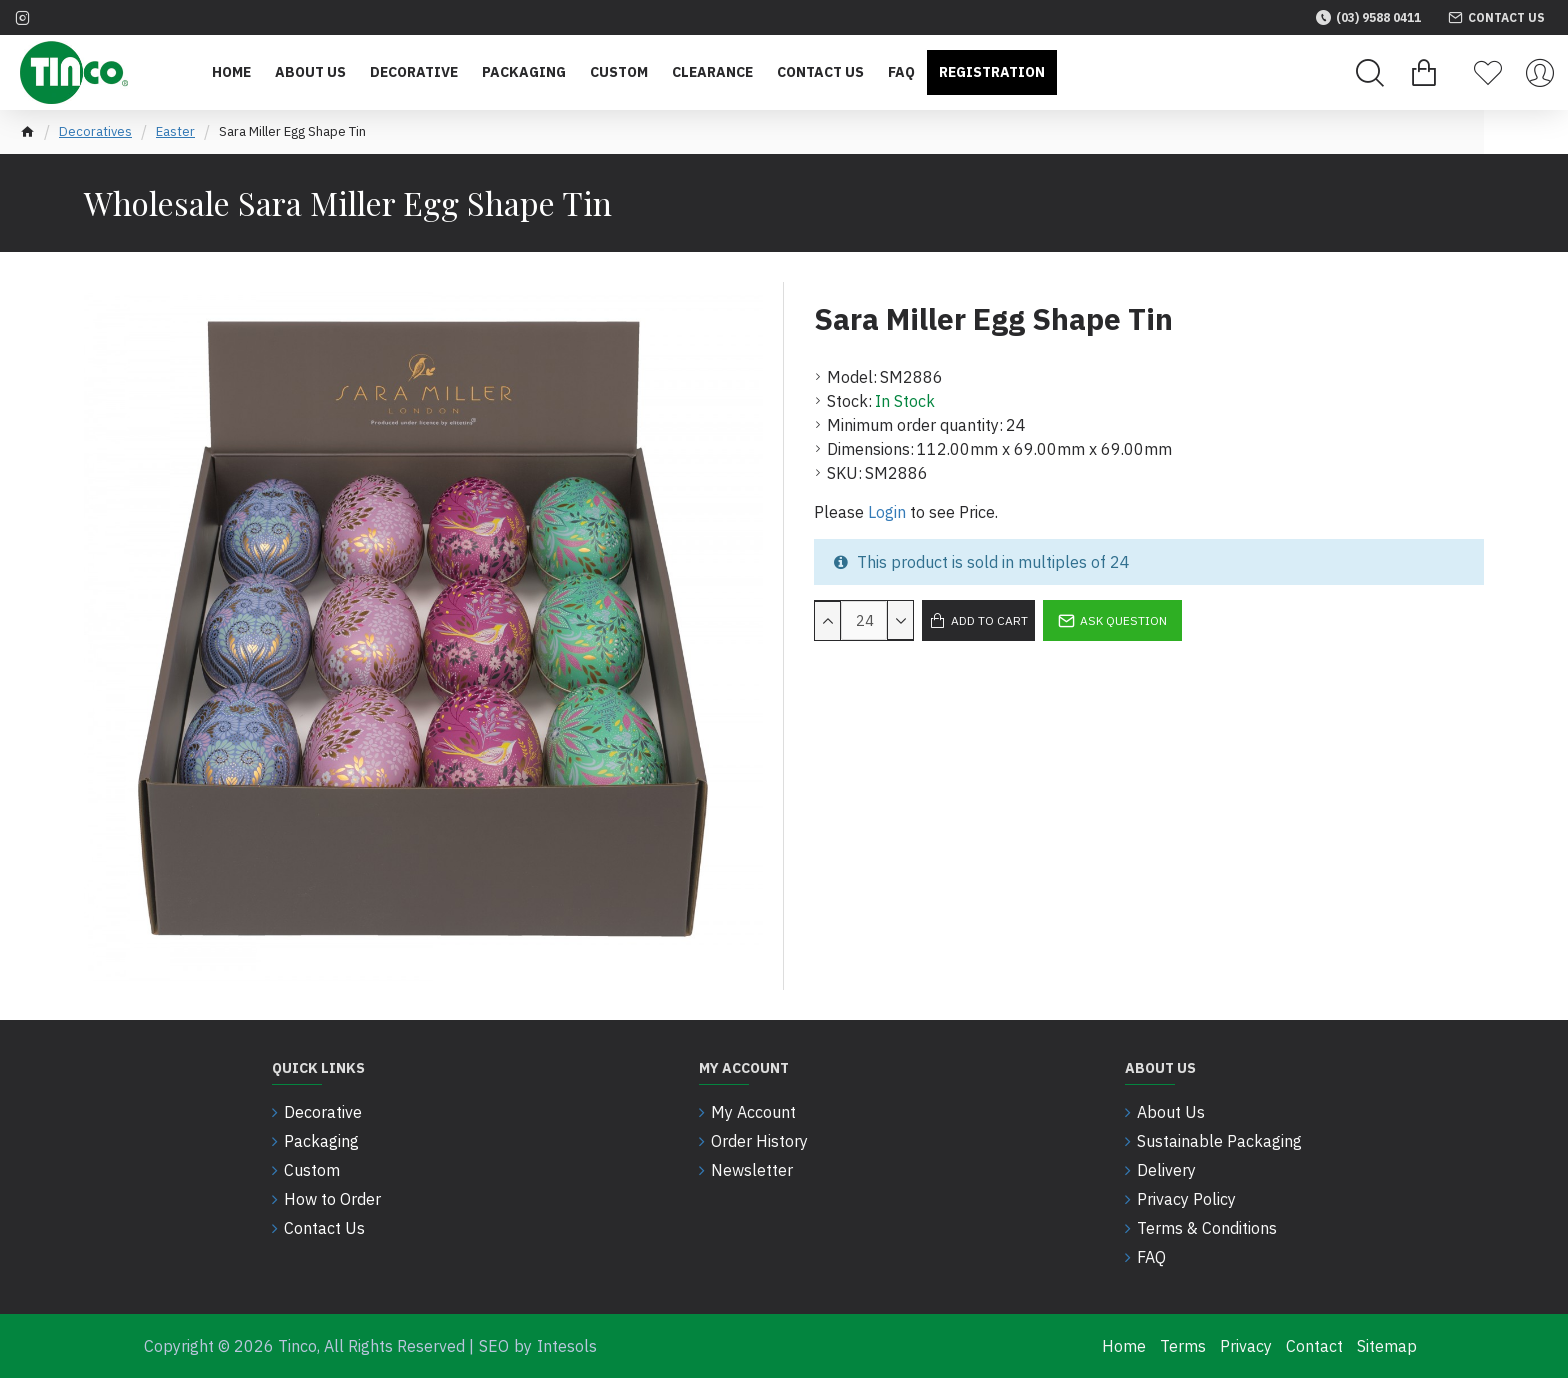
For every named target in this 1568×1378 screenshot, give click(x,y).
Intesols (567, 1346)
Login (887, 512)
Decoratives (95, 131)
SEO (494, 1346)
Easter (175, 131)
